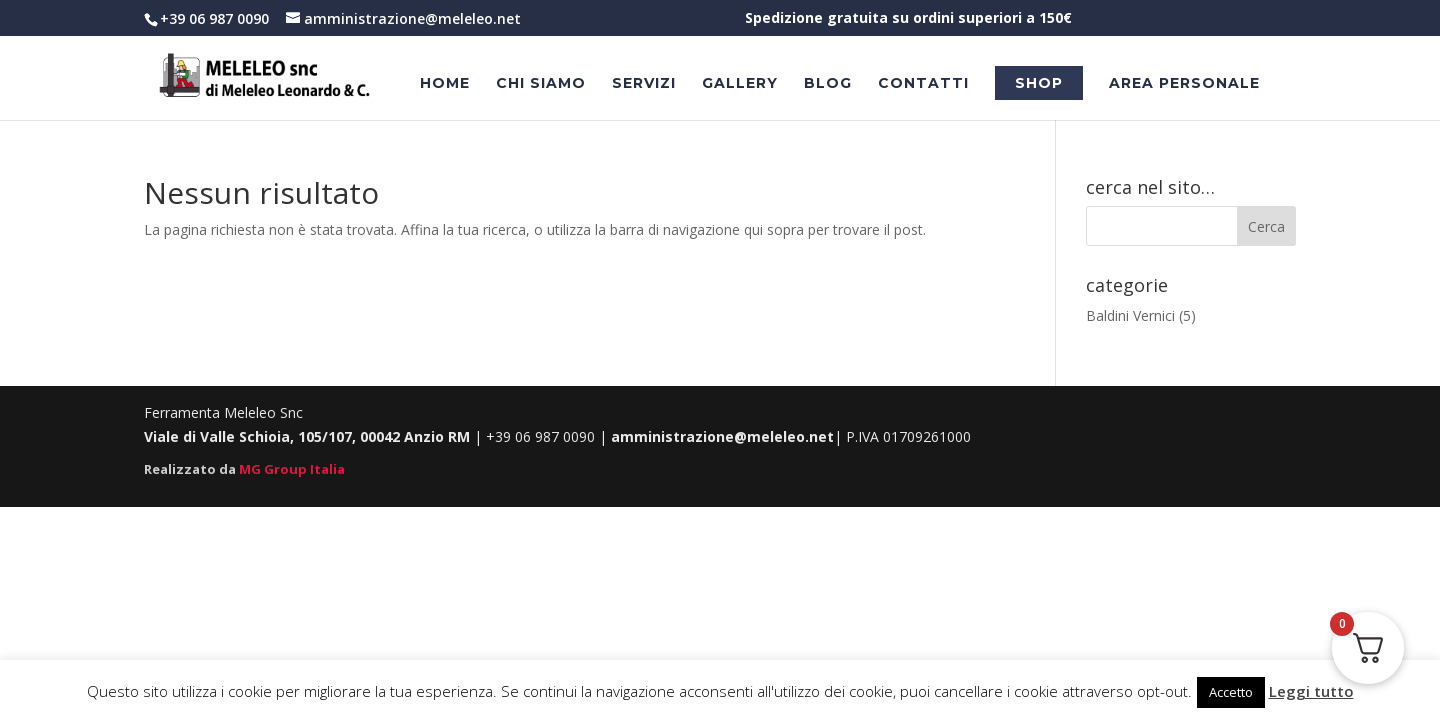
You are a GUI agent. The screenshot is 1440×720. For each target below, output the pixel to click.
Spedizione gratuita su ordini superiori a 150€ (908, 19)
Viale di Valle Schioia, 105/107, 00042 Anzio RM (309, 436)
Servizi (644, 84)
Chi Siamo (541, 84)
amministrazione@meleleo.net (722, 436)
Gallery (740, 84)
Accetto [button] (1231, 692)
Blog (828, 84)
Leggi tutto (1311, 691)
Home (445, 84)
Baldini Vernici (1130, 315)
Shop (1039, 83)
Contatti (923, 84)
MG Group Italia (292, 469)
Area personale (1184, 84)
